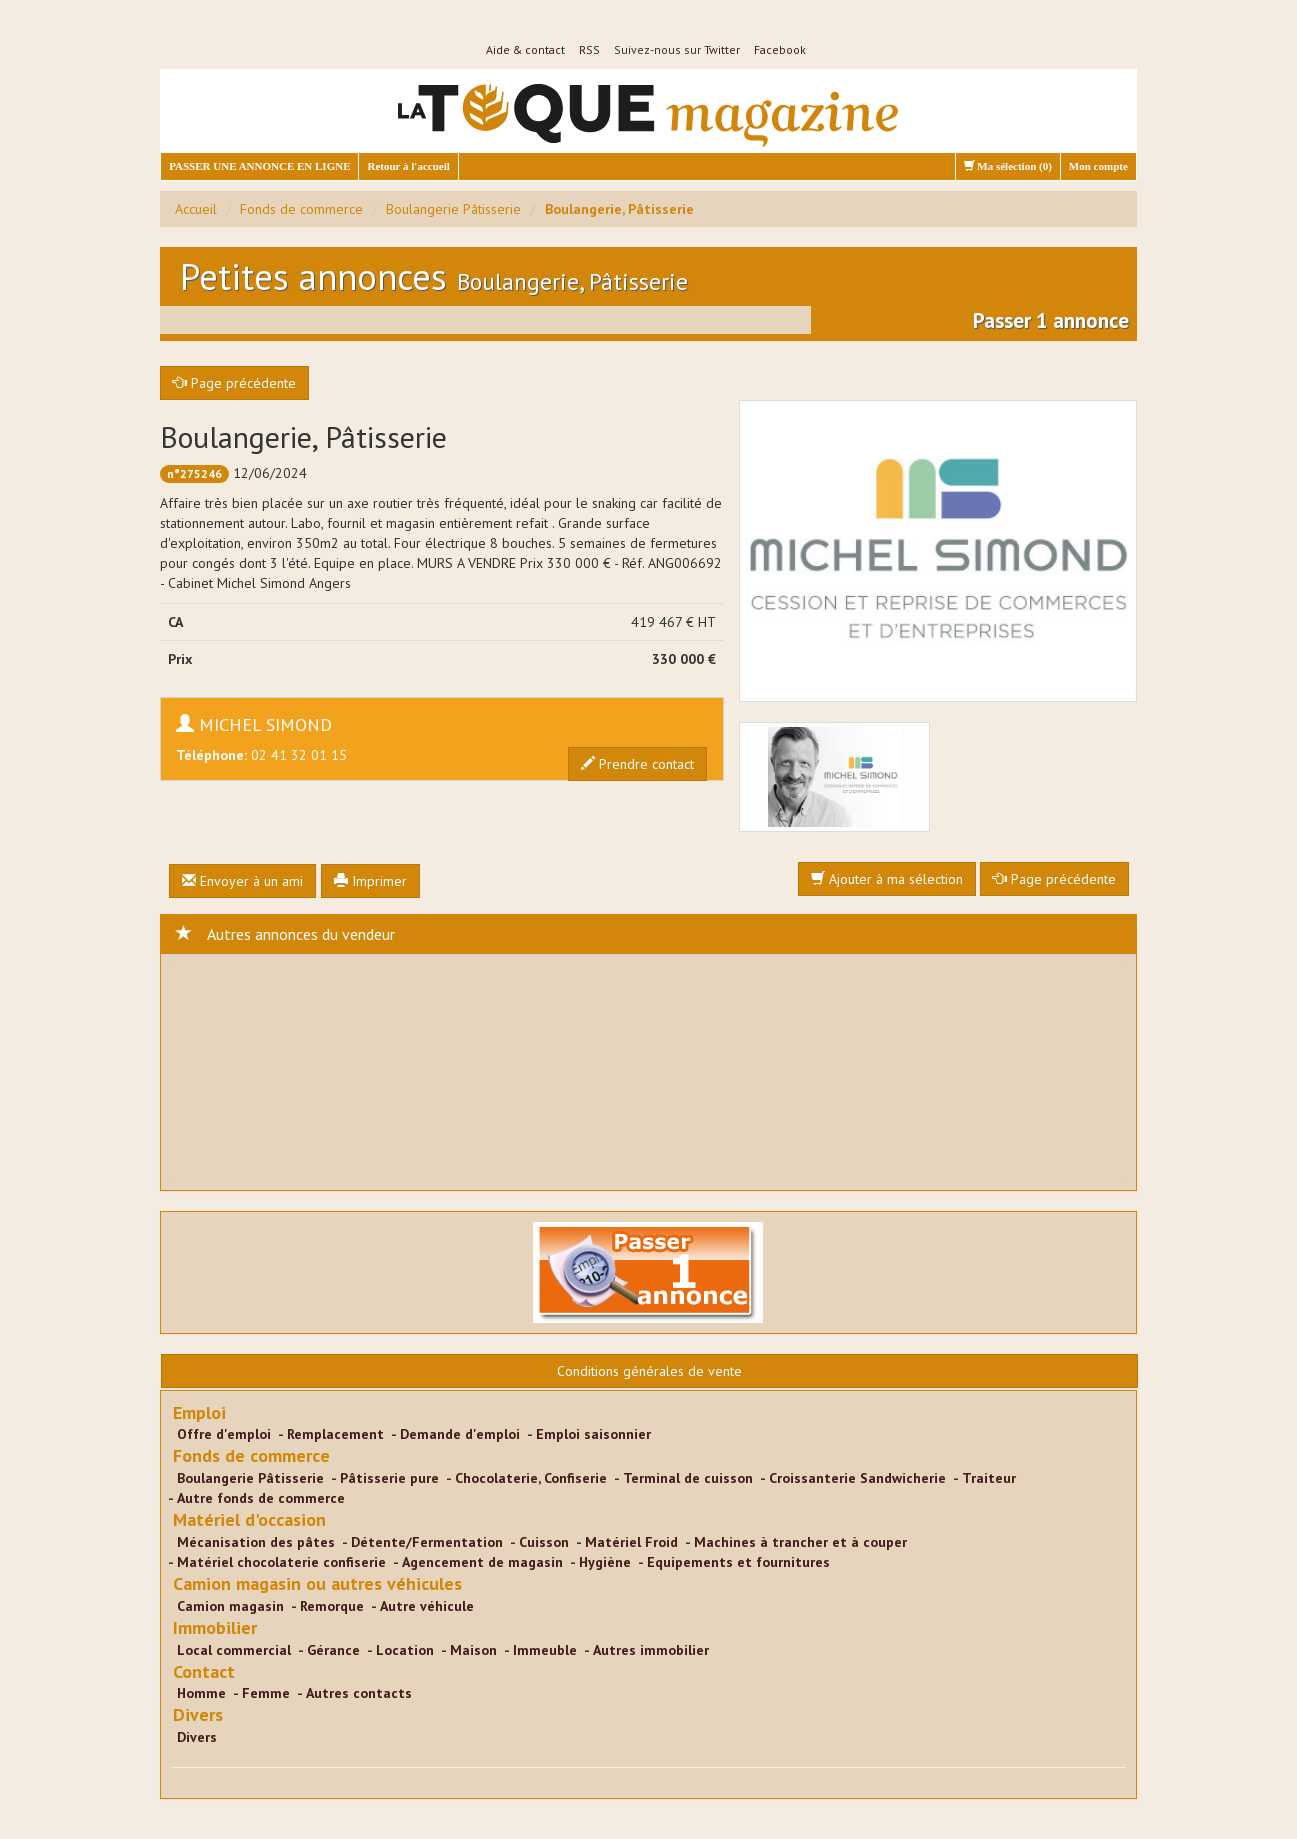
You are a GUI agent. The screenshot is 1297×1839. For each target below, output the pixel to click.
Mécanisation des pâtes (256, 1542)
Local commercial (234, 1650)
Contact (204, 1671)
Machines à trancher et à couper (800, 1542)
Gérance (333, 1650)
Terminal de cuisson (688, 1478)
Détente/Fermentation (427, 1542)
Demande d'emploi (460, 1434)
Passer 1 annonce (1051, 320)
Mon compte (1098, 166)
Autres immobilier (651, 1650)
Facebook (780, 49)
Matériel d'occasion (249, 1519)
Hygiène (605, 1562)
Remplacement (335, 1434)
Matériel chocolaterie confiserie (281, 1562)
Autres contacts (359, 1693)
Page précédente (234, 383)
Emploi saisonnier (593, 1434)
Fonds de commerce (301, 209)
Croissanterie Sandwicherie (857, 1478)
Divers (198, 1714)
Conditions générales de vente (649, 1371)
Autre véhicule (427, 1606)
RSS (589, 49)
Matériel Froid (631, 1542)
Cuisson (544, 1542)
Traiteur (989, 1478)
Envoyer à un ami (242, 881)
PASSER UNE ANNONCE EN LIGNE (259, 166)
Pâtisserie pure (389, 1478)
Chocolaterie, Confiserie (531, 1478)
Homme (201, 1693)
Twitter (722, 49)
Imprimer (370, 881)
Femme (266, 1693)
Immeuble (545, 1650)
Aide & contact (525, 49)
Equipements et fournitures (738, 1562)
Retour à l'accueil (408, 166)
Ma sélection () (1008, 166)
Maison (473, 1650)
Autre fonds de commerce (261, 1498)
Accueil (196, 209)
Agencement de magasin (482, 1562)
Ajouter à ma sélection (887, 879)
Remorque (332, 1606)
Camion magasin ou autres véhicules (317, 1583)
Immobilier (215, 1627)
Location (405, 1650)
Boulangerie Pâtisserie (453, 209)
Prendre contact (637, 764)
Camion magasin (230, 1606)
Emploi (199, 1412)
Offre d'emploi (224, 1434)
